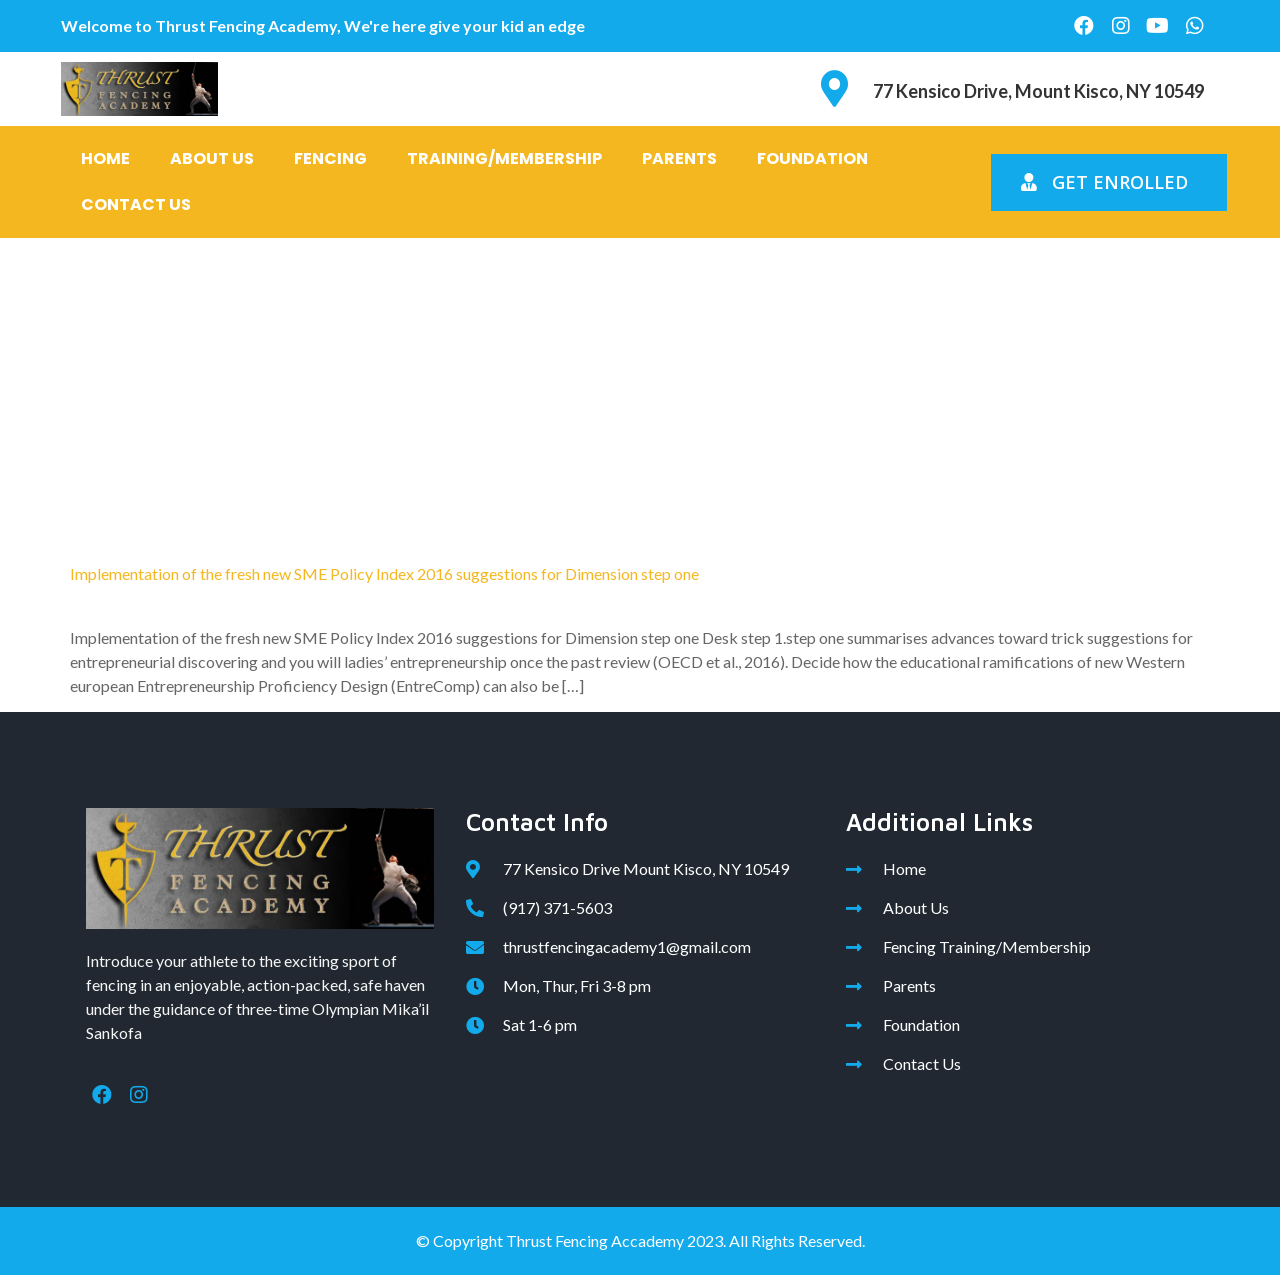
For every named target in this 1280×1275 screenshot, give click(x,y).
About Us (212, 158)
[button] (1109, 182)
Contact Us (136, 204)
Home (105, 158)
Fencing (330, 158)
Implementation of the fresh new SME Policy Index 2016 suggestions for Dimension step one (384, 573)
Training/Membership (504, 158)
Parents (679, 158)
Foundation (812, 158)
